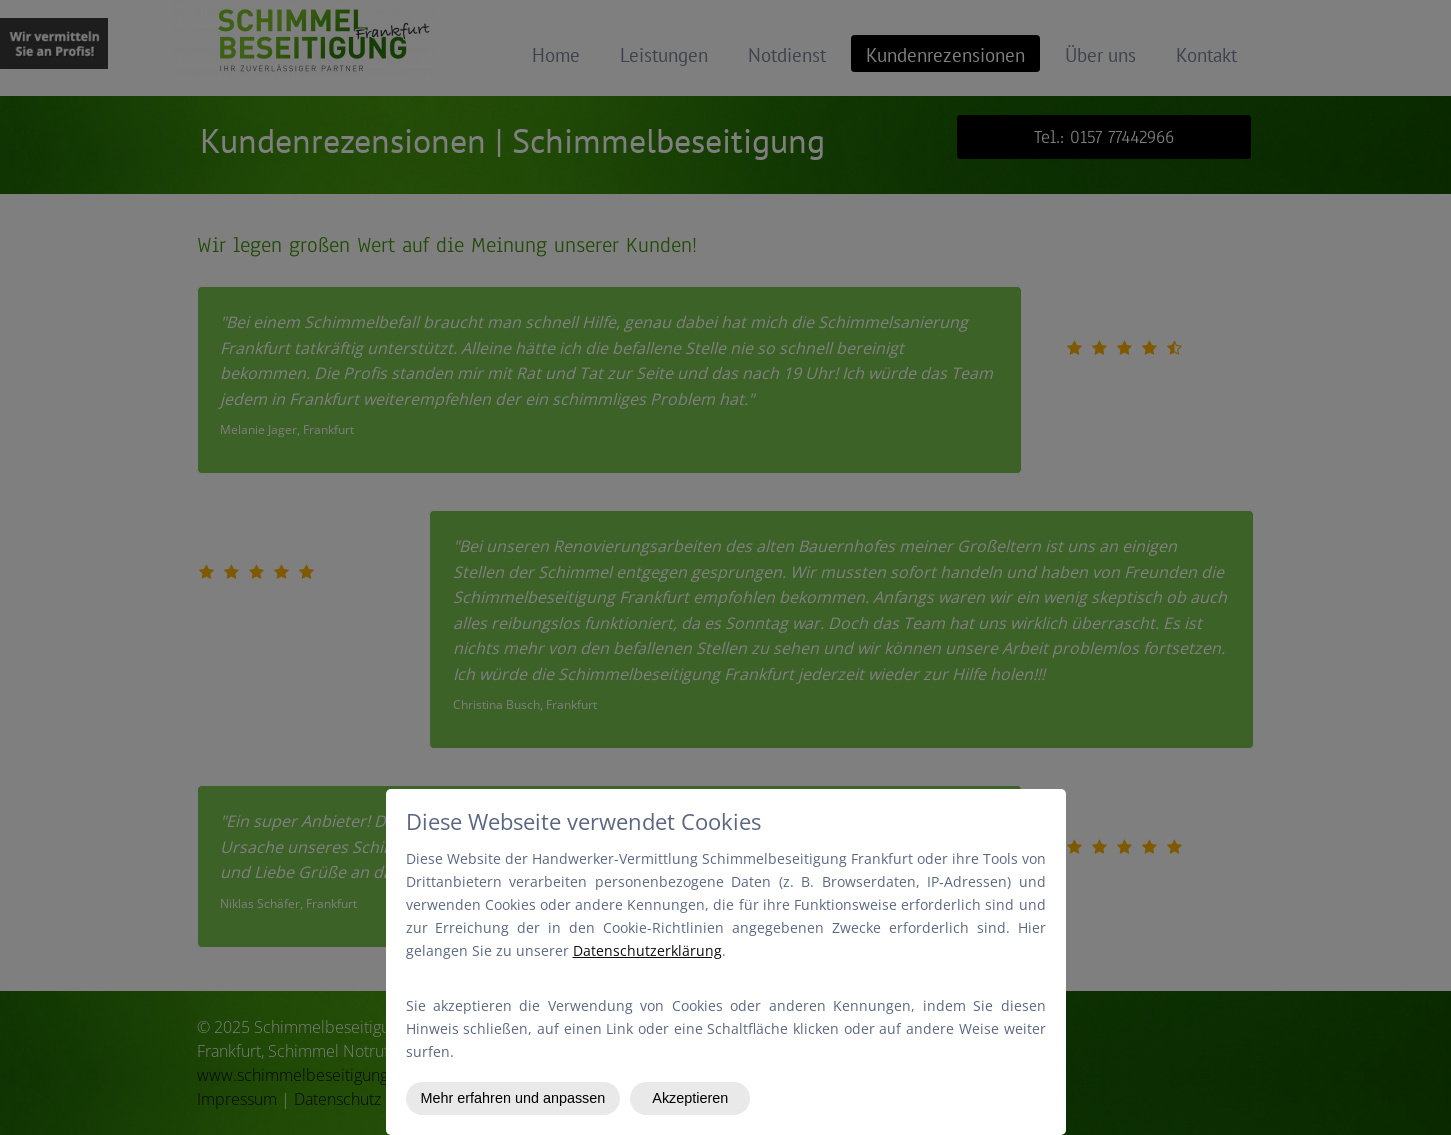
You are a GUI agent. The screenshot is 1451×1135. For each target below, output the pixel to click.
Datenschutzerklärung (647, 950)
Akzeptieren (690, 1098)
